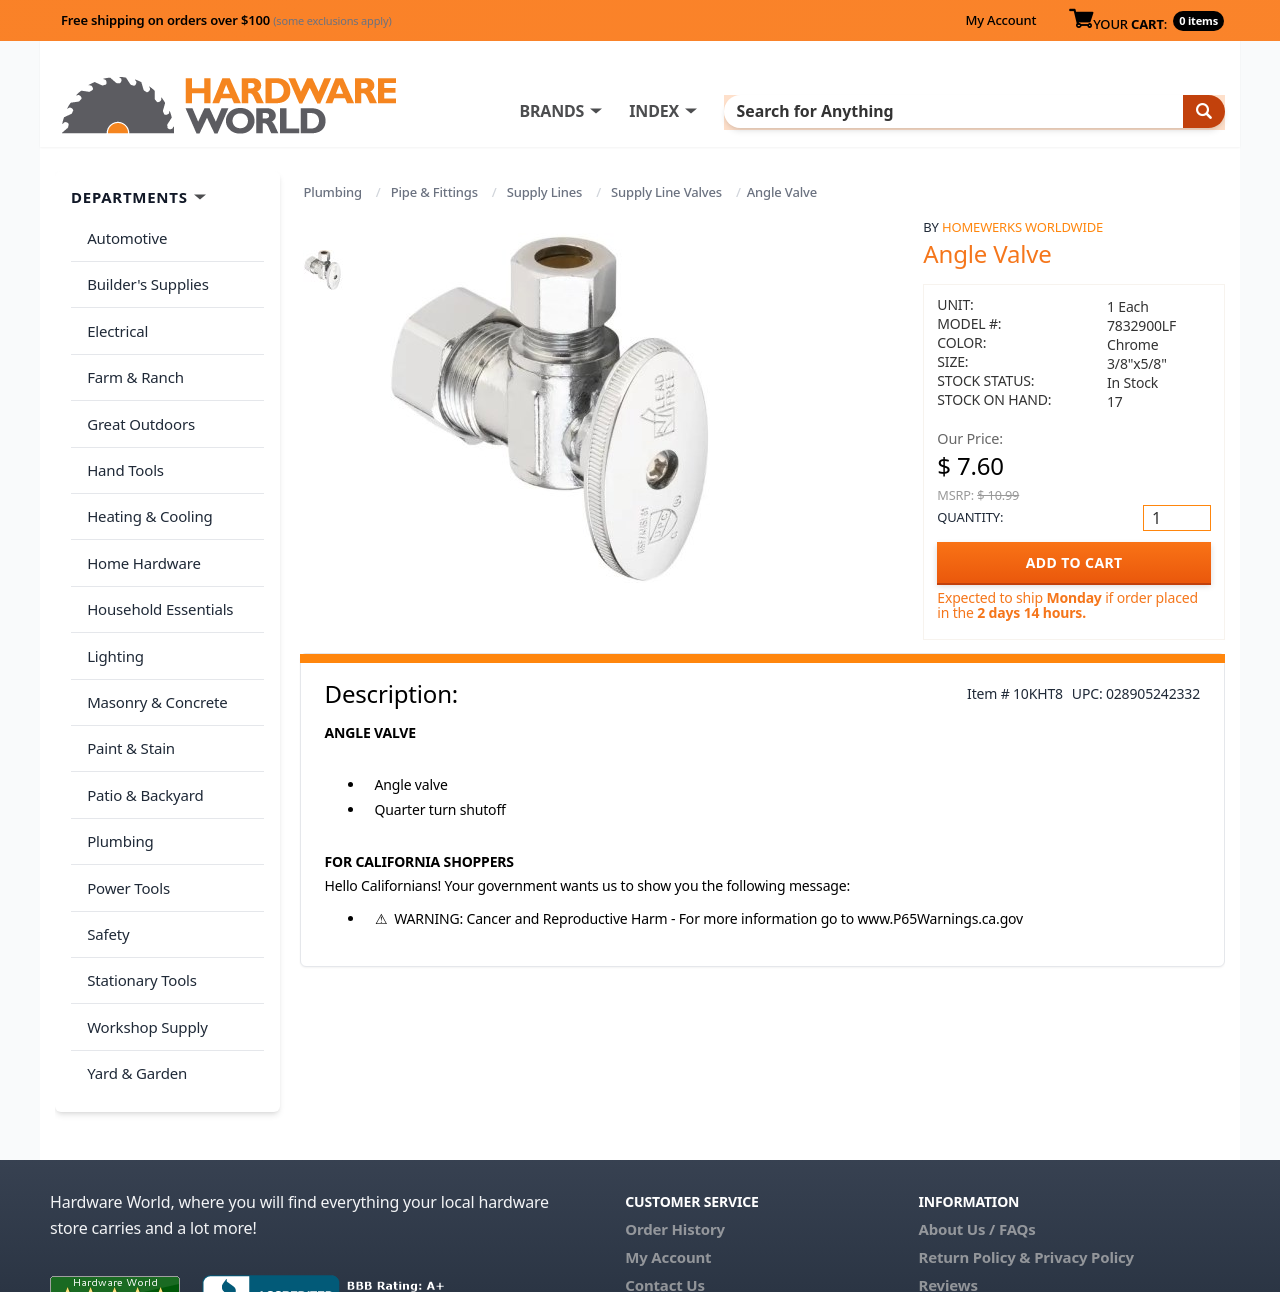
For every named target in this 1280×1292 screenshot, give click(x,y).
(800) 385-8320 (676, 1182)
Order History (675, 1098)
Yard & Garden (133, 946)
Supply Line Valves (666, 192)
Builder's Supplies (144, 274)
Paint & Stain (127, 669)
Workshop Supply (143, 906)
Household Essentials (156, 551)
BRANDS (632, 111)
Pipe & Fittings (434, 192)
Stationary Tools (138, 867)
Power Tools (124, 788)
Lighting (111, 590)
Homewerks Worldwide (1022, 227)
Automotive (123, 235)
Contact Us (665, 1154)
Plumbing (333, 192)
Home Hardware (140, 511)
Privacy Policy (1084, 1126)
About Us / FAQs (976, 1098)
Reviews (947, 1154)
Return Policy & (974, 1126)
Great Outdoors (137, 393)
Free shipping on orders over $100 (226, 20)
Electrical (113, 314)
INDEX (735, 111)
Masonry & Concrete (153, 630)
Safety (104, 827)
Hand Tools (121, 432)
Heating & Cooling (146, 472)
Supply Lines (545, 192)
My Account (1000, 20)
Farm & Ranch (131, 353)
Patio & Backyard (141, 709)
